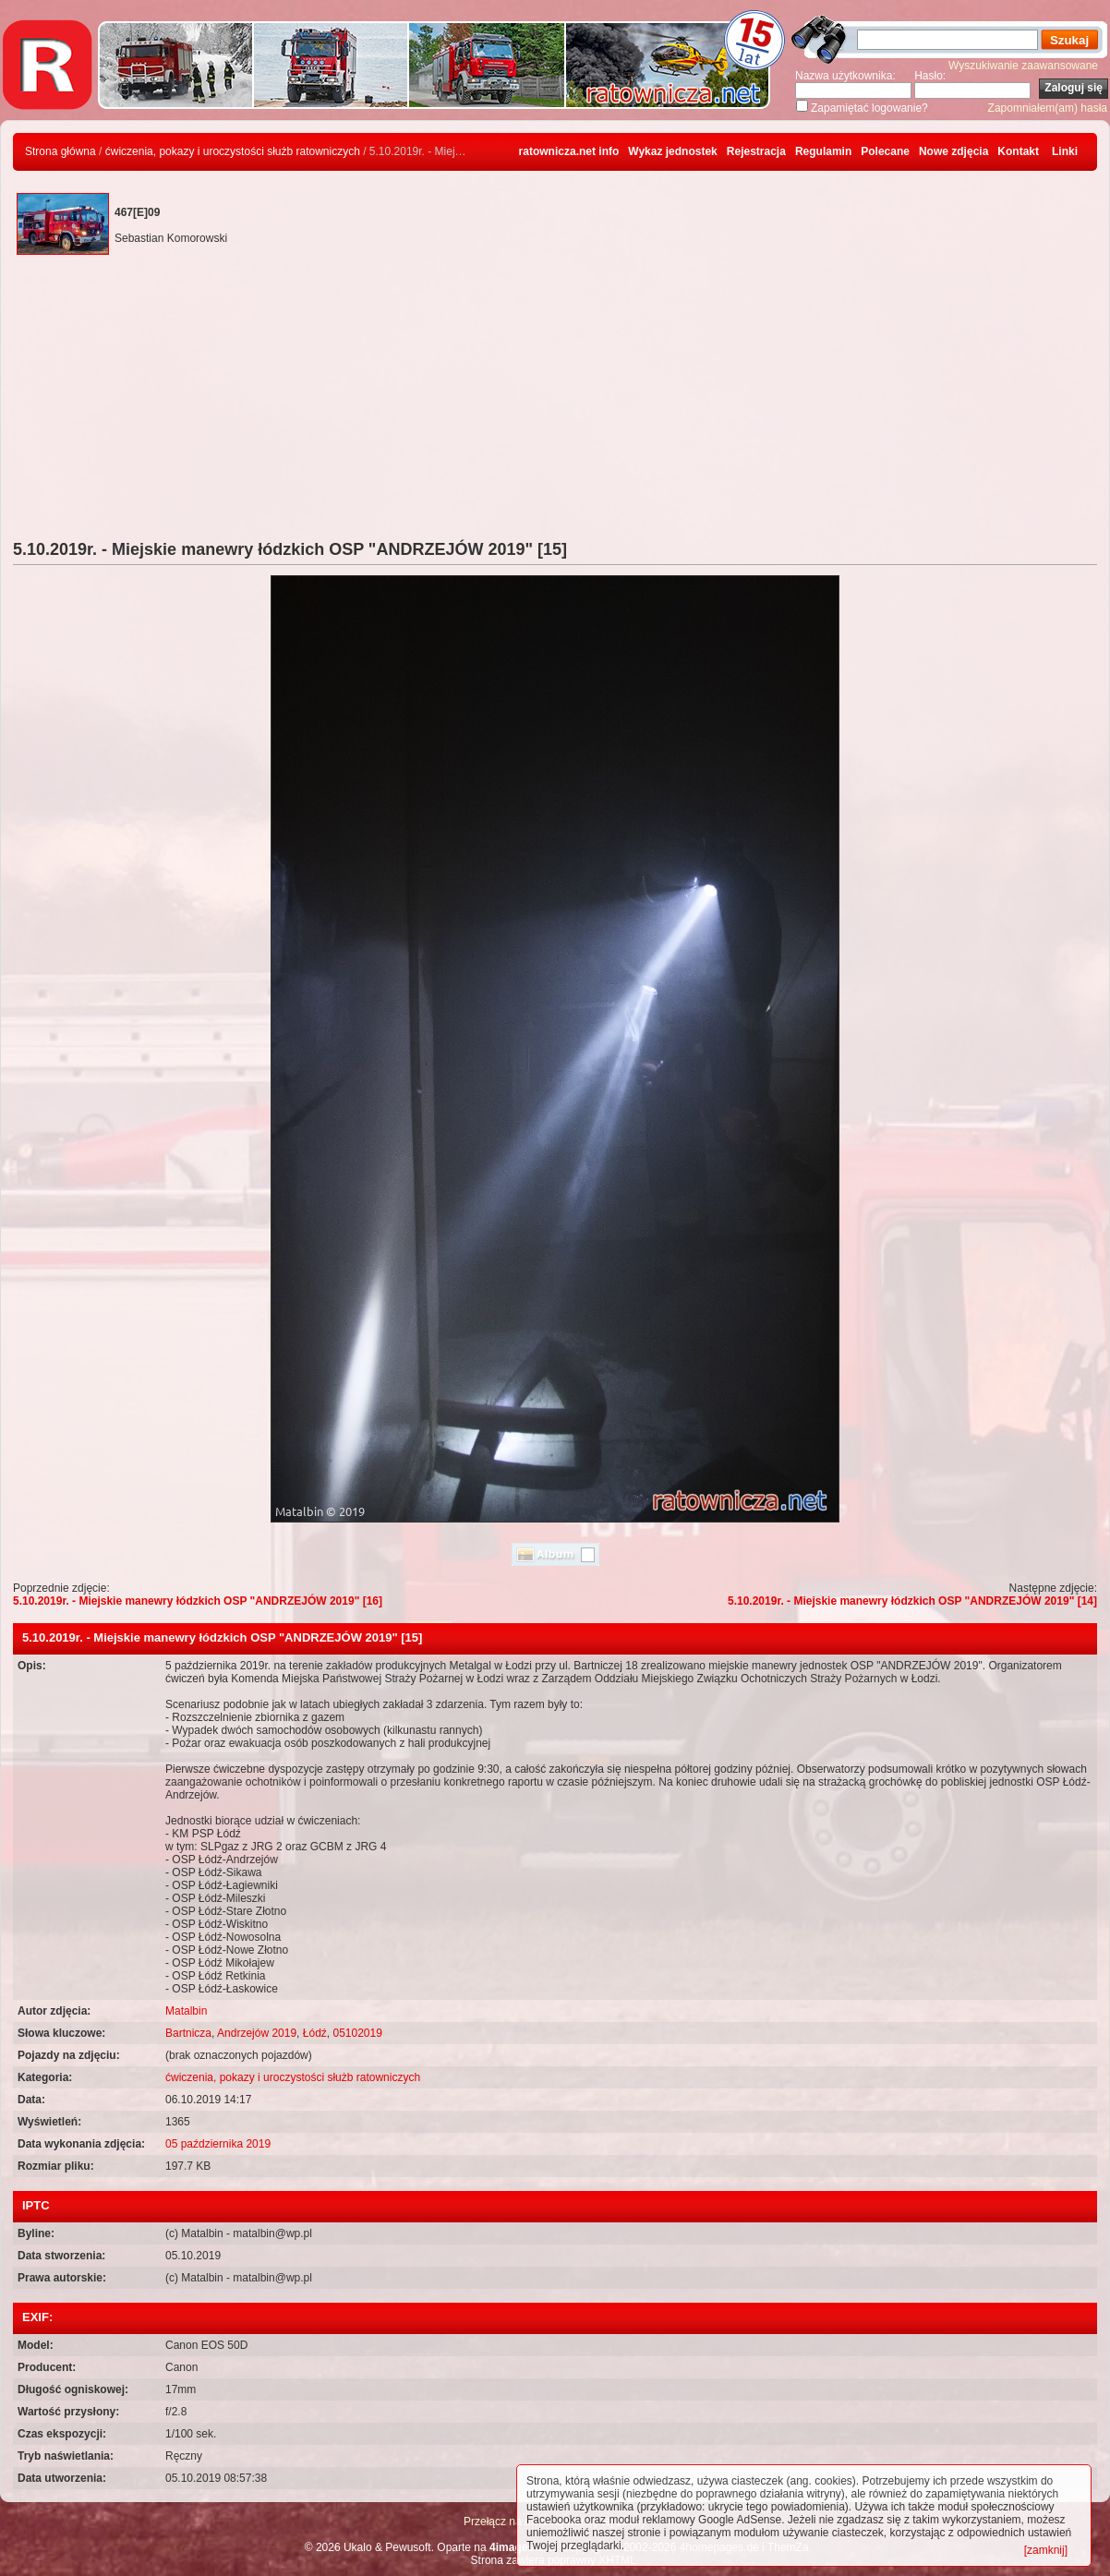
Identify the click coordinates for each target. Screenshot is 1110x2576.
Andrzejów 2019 (256, 2033)
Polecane (885, 151)
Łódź (315, 2033)
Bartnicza (188, 2033)
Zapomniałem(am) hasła (1047, 108)
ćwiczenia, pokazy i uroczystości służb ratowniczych (232, 151)
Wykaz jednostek (672, 151)
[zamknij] (1046, 2550)
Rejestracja (756, 151)
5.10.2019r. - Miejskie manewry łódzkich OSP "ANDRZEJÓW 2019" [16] (197, 1601)
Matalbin (186, 2010)
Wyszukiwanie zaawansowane (1023, 65)
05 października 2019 (218, 2143)
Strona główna (60, 151)
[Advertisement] (555, 401)
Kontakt (1018, 151)
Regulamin (823, 151)
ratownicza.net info (569, 151)
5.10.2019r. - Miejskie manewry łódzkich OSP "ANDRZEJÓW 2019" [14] (912, 1601)
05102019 (356, 2033)
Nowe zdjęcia (953, 151)
